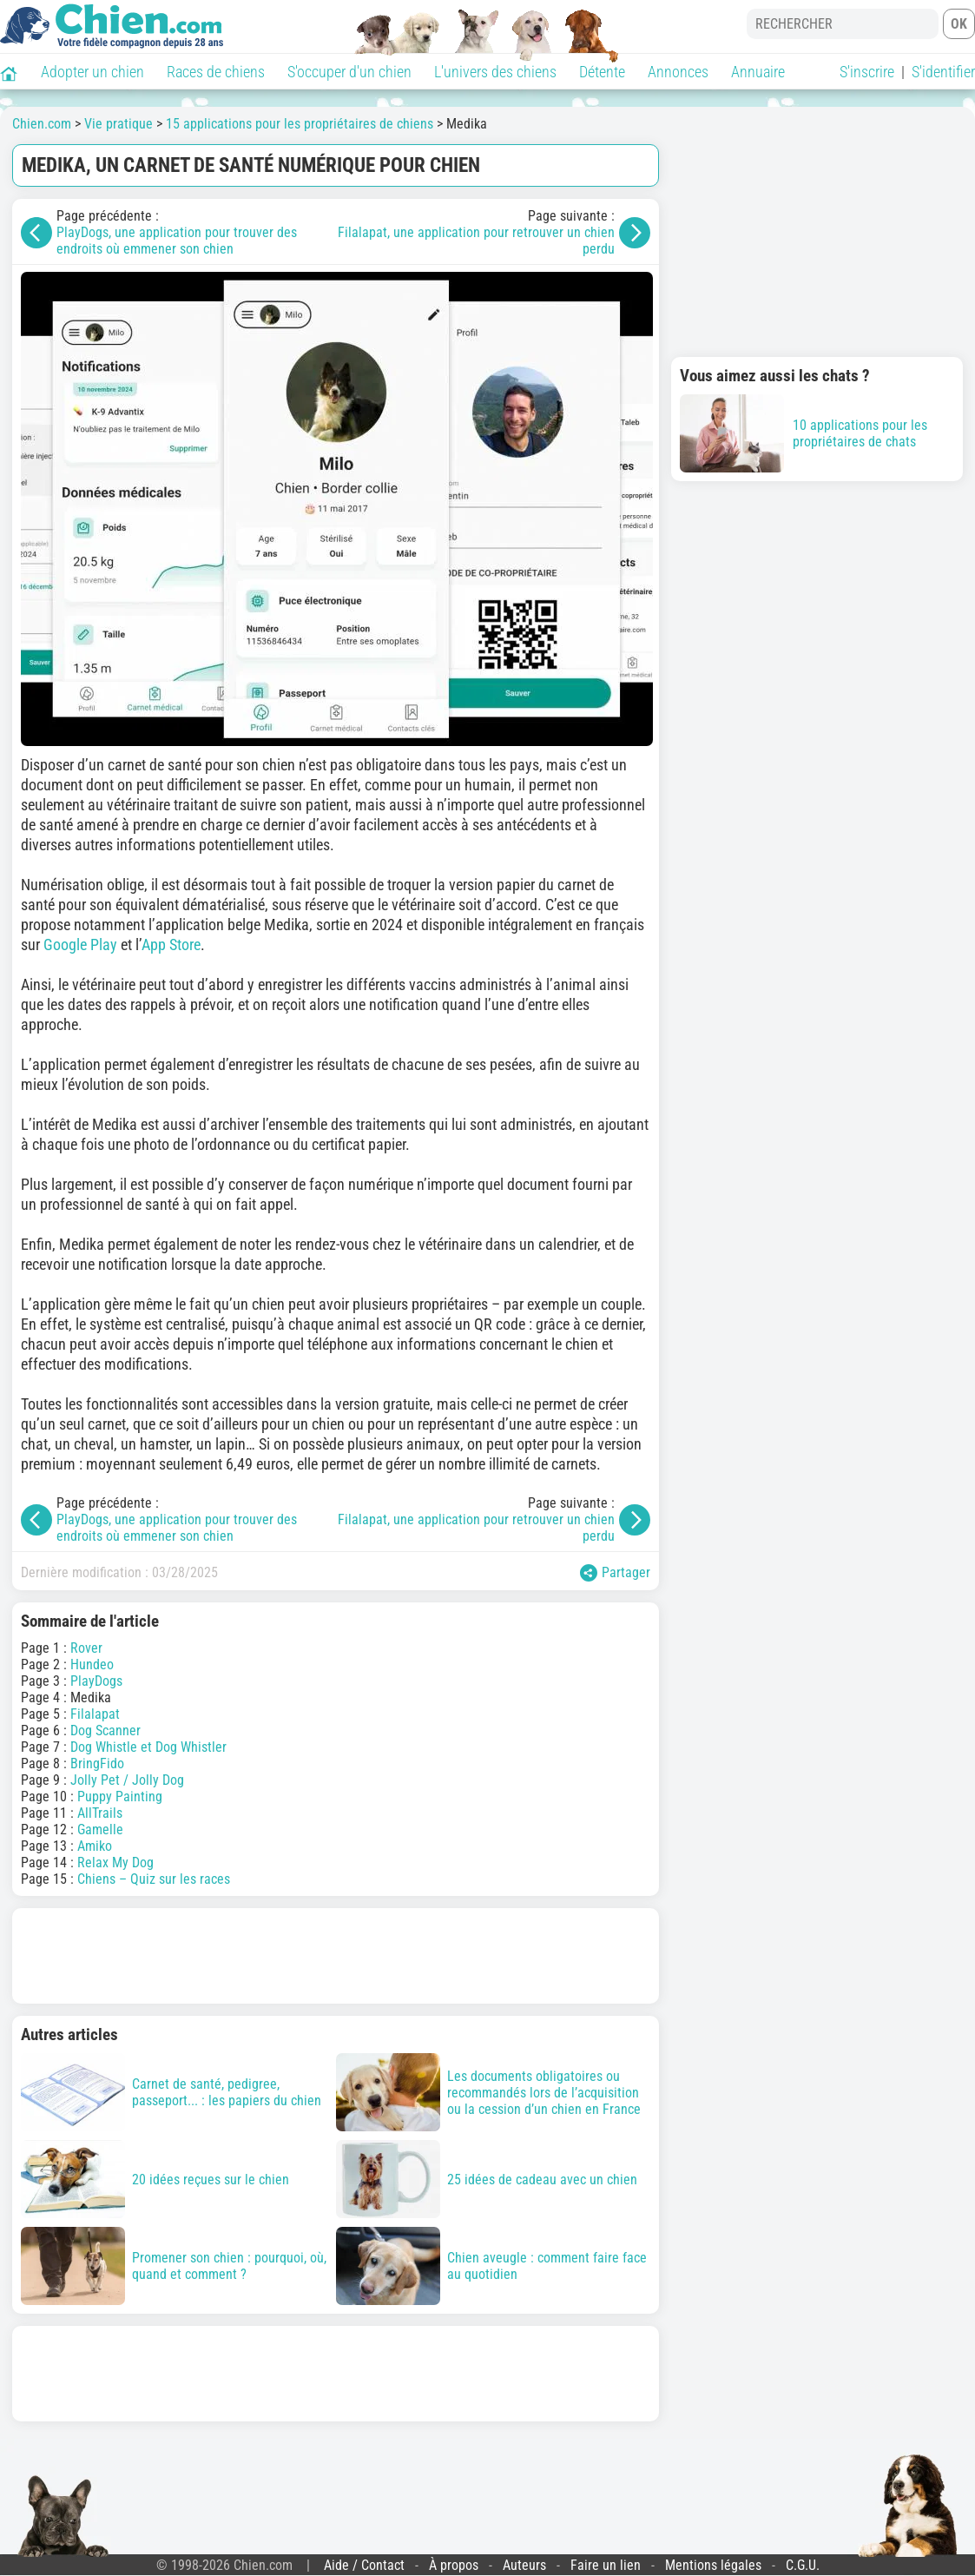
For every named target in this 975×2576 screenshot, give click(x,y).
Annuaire (758, 72)
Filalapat (95, 1714)
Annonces (678, 72)
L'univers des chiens (495, 72)
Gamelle (100, 1829)
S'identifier (943, 72)
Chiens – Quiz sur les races (153, 1879)
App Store (171, 944)
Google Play (80, 944)
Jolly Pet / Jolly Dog (127, 1780)
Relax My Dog (115, 1862)
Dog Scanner (105, 1730)
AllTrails (99, 1813)
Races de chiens (216, 72)
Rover (86, 1648)
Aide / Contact (364, 2565)
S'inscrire (867, 72)
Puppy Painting (119, 1796)
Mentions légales (713, 2565)
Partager (615, 1573)
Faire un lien (605, 2565)
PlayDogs (96, 1681)
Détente (602, 72)
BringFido (97, 1763)
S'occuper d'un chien (349, 72)
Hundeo (92, 1664)
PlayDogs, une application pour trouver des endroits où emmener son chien (176, 240)
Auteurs (524, 2565)
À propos (453, 2565)
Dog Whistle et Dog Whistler (148, 1747)
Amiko (94, 1846)
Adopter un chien (92, 72)
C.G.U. (803, 2565)
